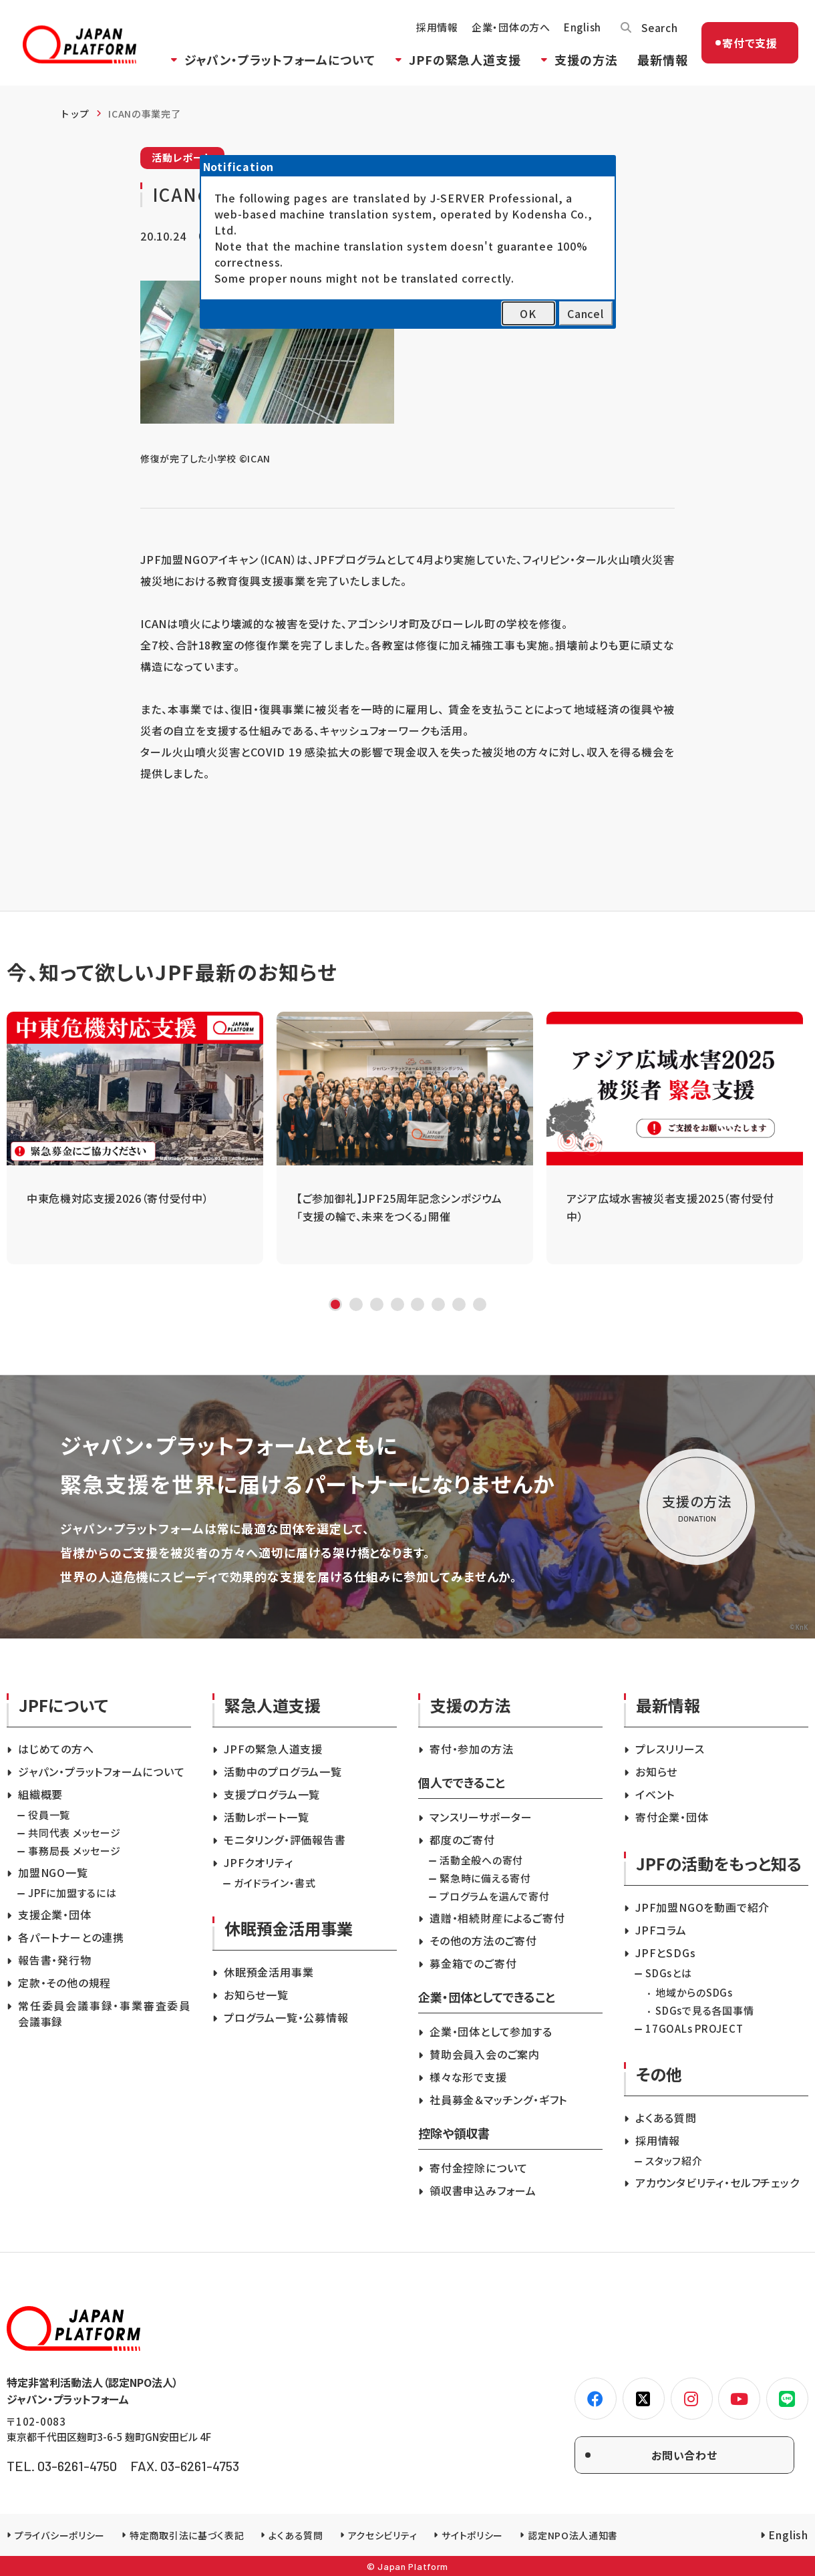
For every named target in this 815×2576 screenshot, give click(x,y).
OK (528, 313)
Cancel (585, 313)
